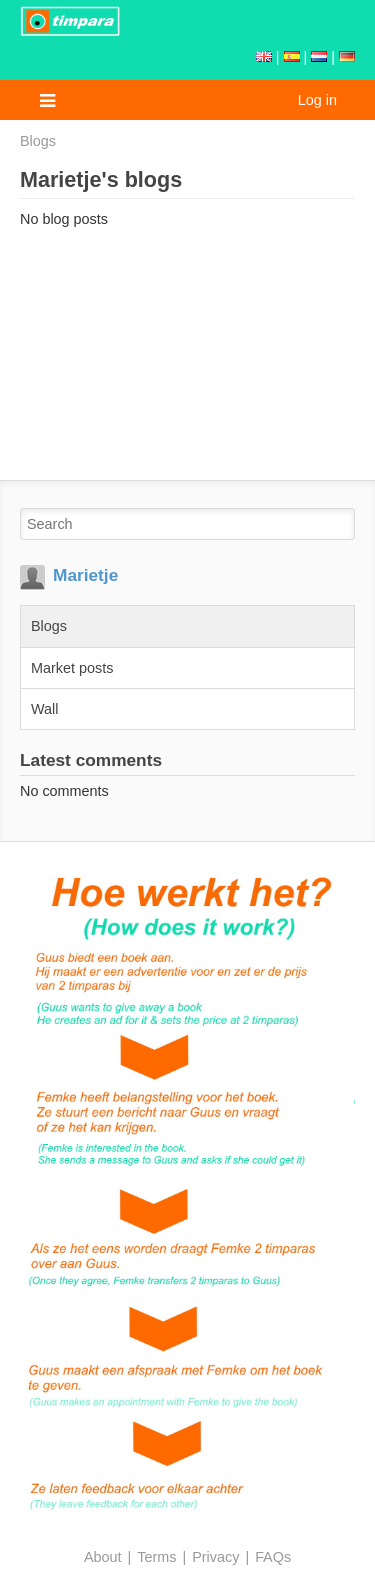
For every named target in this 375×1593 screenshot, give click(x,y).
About (103, 1557)
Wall (44, 709)
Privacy (215, 1557)
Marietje (85, 575)
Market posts (72, 668)
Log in (317, 100)
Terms (156, 1557)
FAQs (273, 1557)
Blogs (38, 141)
